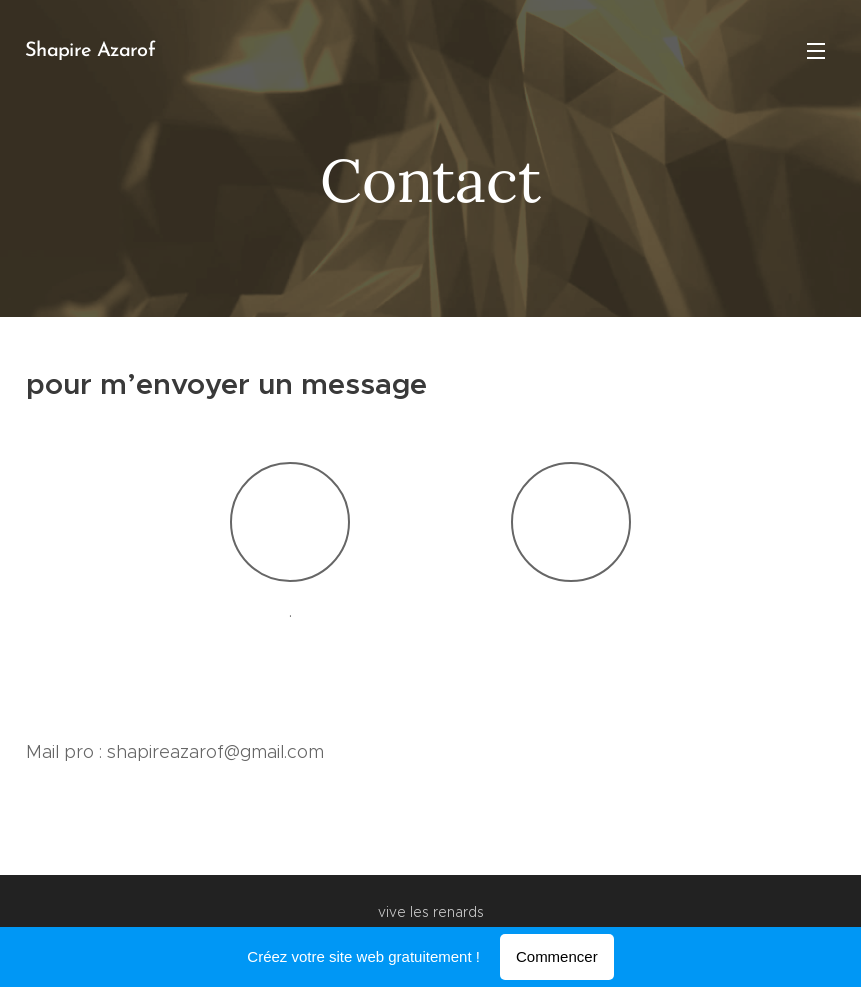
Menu (816, 51)
